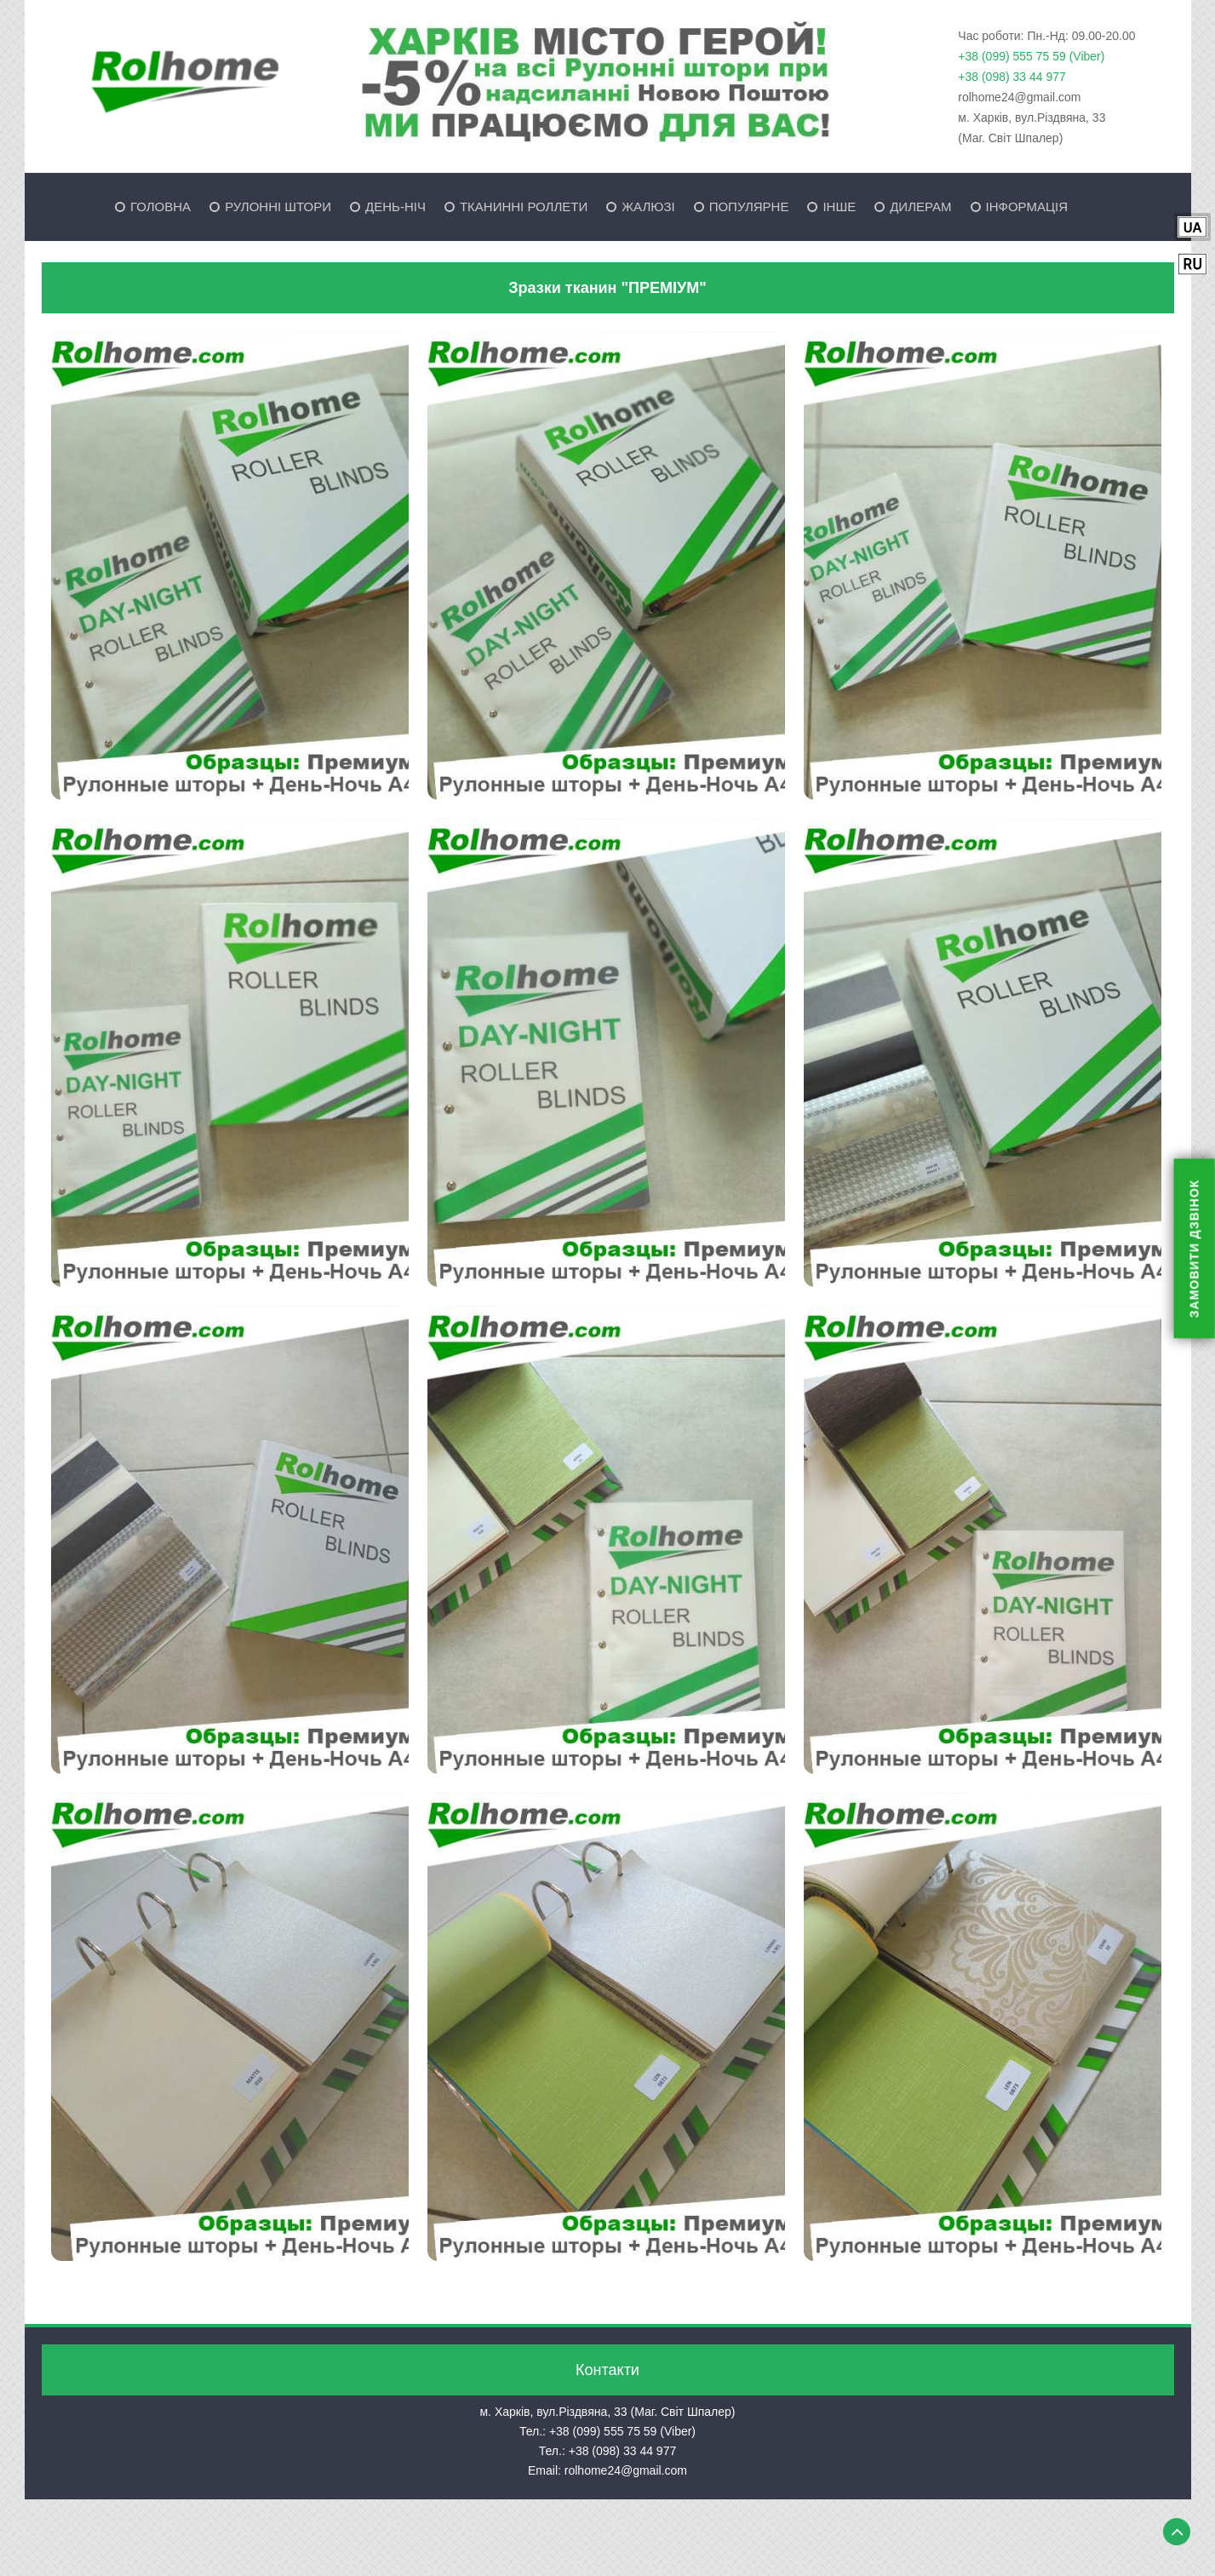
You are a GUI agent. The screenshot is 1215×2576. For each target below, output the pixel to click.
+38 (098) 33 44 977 (1012, 76)
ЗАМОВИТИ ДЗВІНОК (1194, 1248)
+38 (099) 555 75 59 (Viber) (1031, 56)
